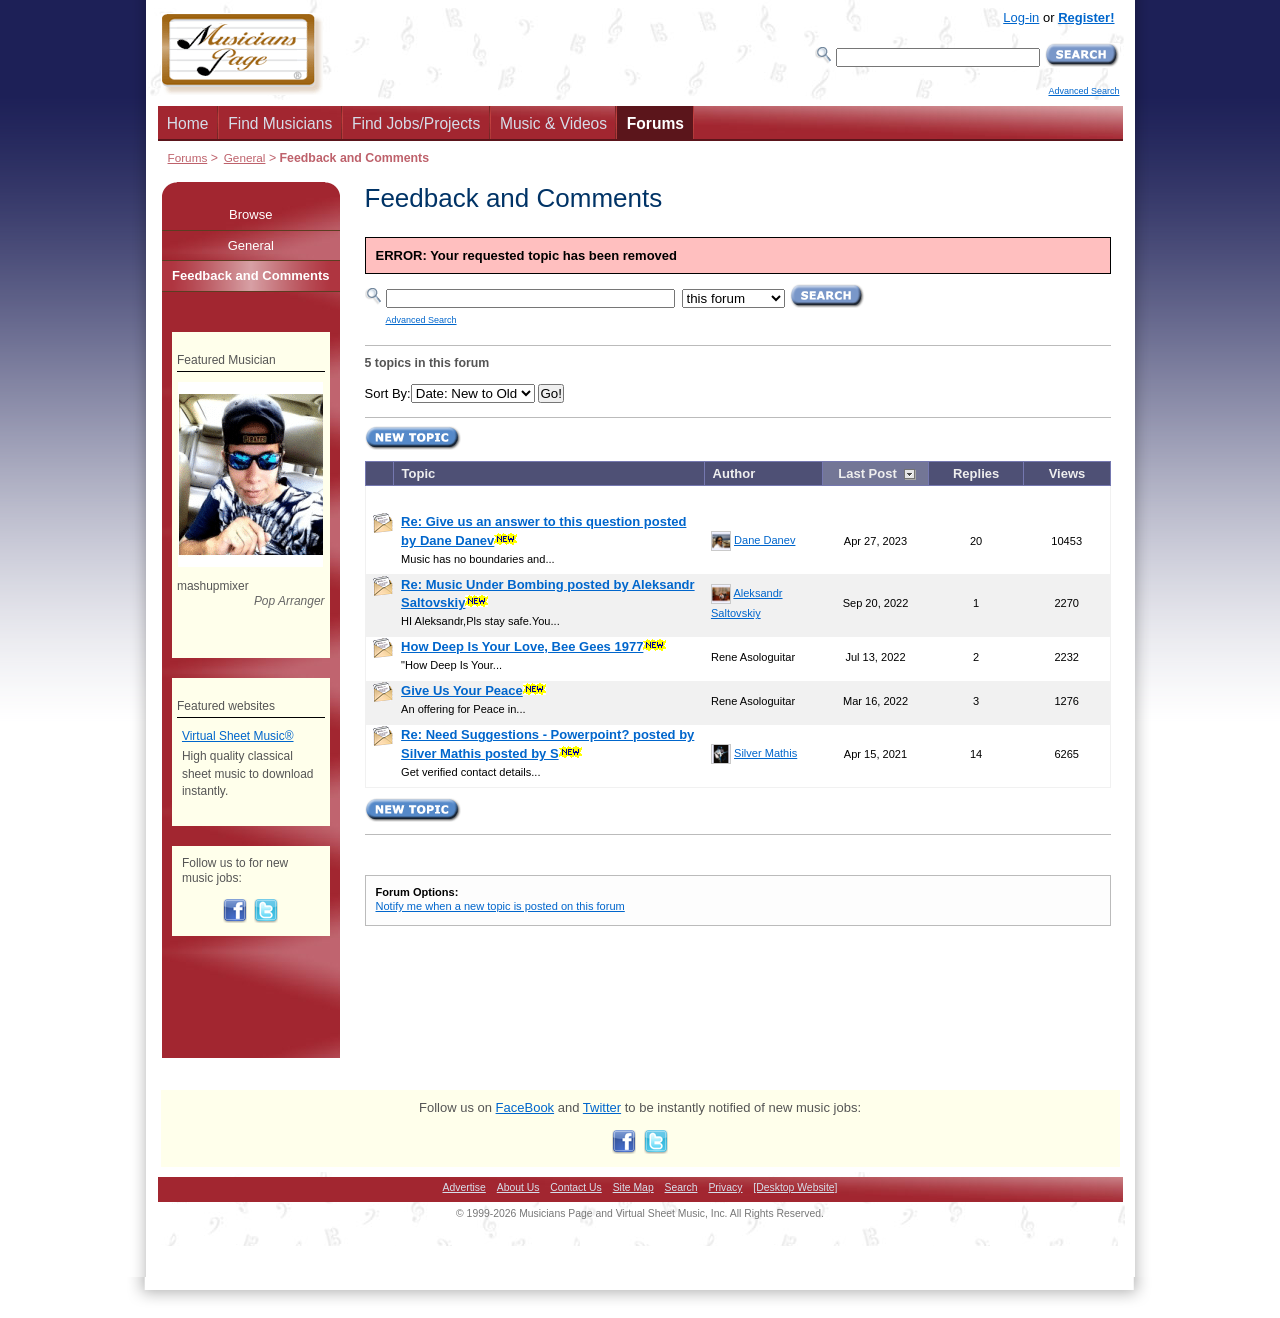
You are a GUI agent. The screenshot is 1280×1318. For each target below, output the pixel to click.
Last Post (867, 473)
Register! (1086, 17)
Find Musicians (280, 123)
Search (681, 1187)
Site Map (633, 1187)
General (245, 157)
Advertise (464, 1187)
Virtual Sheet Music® (238, 736)
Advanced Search (1083, 91)
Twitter (602, 1107)
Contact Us (575, 1187)
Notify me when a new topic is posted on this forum (500, 906)
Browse (250, 214)
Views (1067, 473)
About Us (518, 1187)
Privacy (725, 1187)
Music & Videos (553, 123)
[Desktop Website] (795, 1187)
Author (734, 473)
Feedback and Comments (251, 275)
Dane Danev (764, 540)
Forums (655, 123)
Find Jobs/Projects (416, 123)
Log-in (1021, 17)
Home (188, 123)
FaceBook (525, 1107)
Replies (976, 473)
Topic (419, 473)
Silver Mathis (765, 753)
